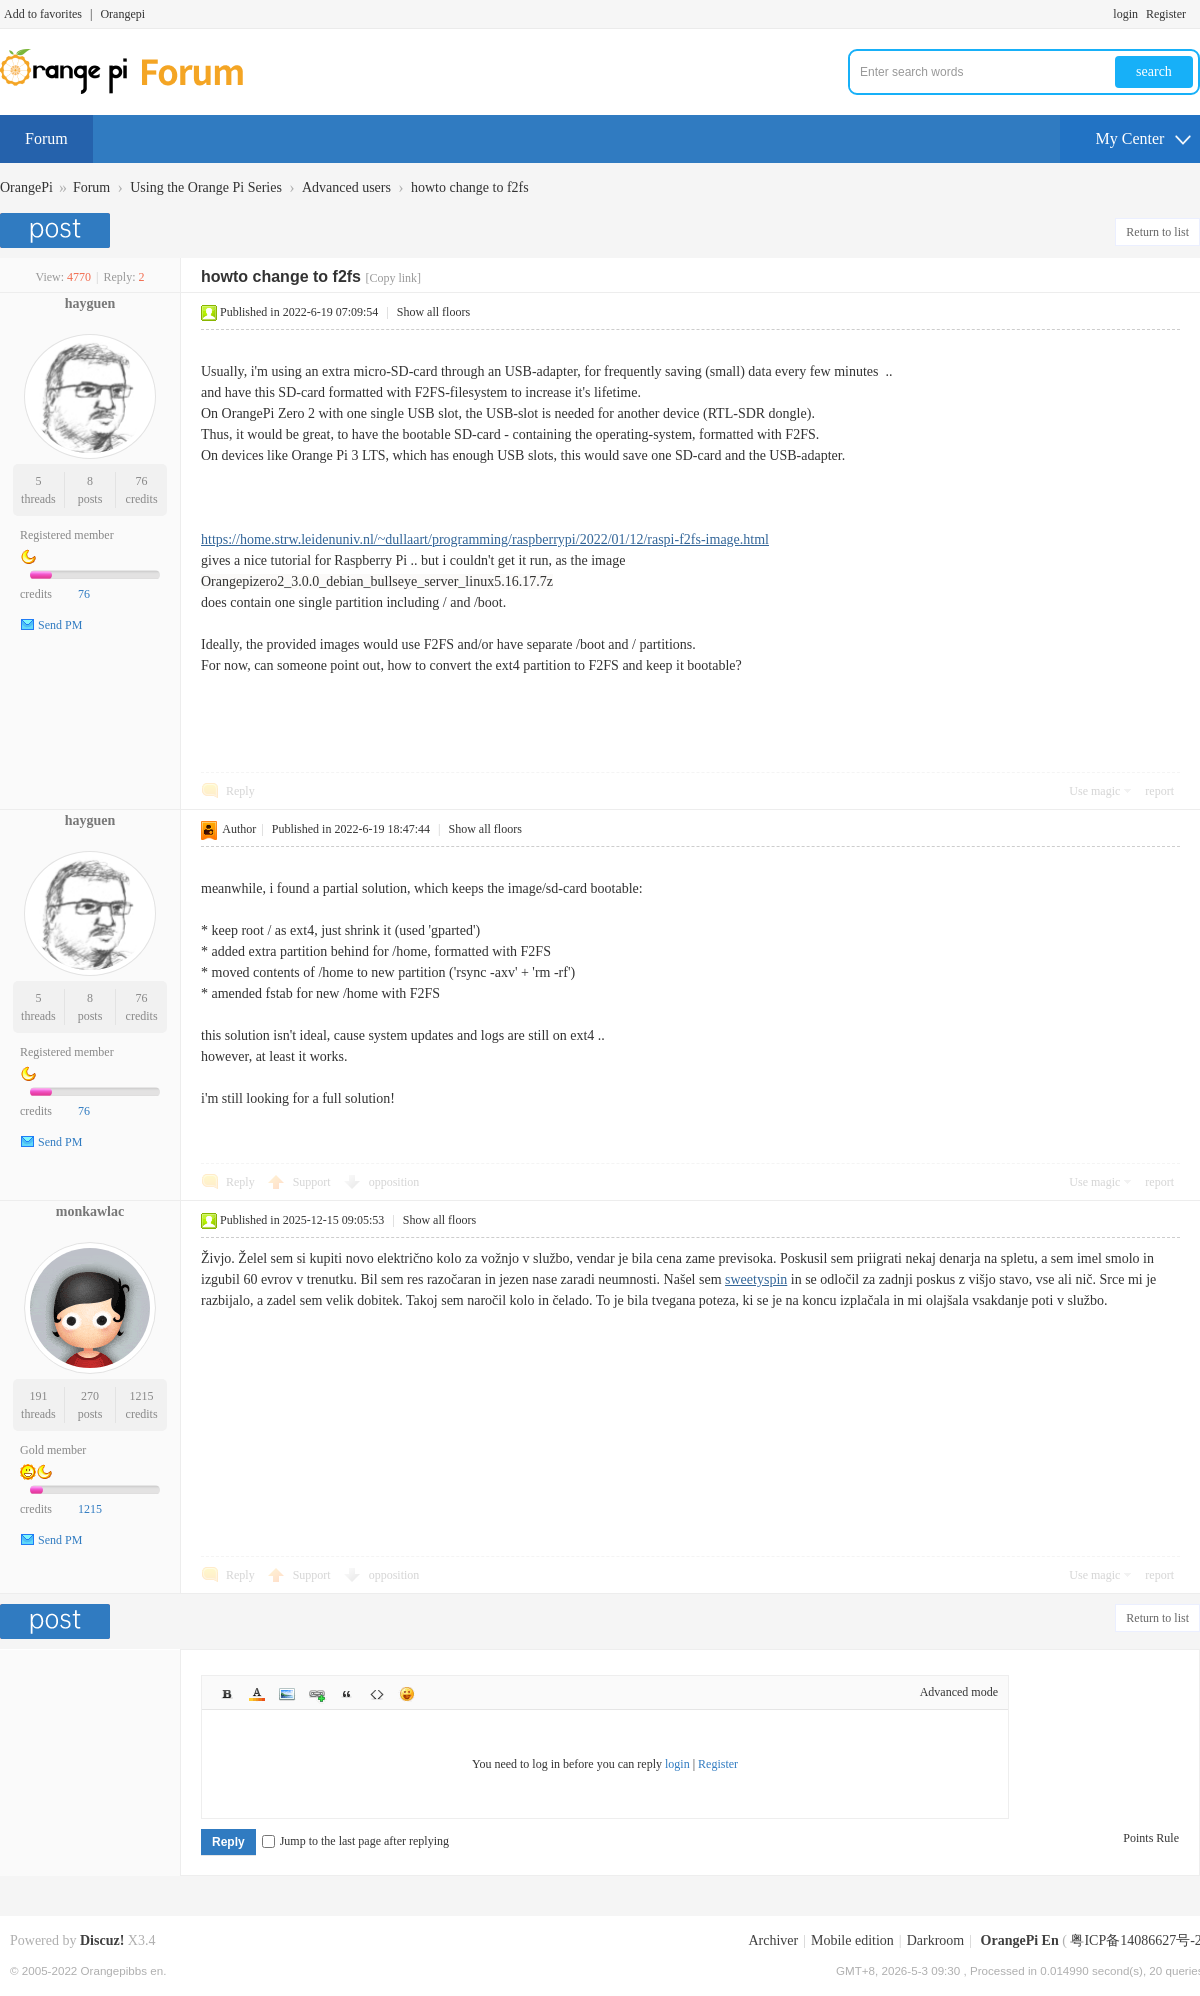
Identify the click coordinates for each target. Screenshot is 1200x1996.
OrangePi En (1020, 1940)
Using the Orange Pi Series (206, 187)
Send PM (60, 625)
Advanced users (346, 187)
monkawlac (90, 1211)
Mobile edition (852, 1940)
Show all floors (433, 312)
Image (287, 1694)
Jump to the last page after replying (355, 1841)
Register (1166, 14)
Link (317, 1694)
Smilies (407, 1694)
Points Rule (1151, 1838)
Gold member (53, 1450)
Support (313, 1182)
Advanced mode (959, 1692)
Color (257, 1694)
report (1159, 791)
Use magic (1094, 791)
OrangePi (26, 187)
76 (142, 481)
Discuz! (102, 1940)
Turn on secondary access (1195, 14)
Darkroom (936, 1940)
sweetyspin (756, 1279)
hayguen (90, 303)
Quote (347, 1694)
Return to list (1157, 232)
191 (38, 1396)
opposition (394, 1182)
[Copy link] (393, 278)
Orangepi (122, 14)
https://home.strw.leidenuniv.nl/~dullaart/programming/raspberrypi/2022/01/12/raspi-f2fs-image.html (485, 539)
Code (377, 1694)
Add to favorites (43, 14)
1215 (142, 1396)
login (1125, 14)
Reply (240, 791)
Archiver (773, 1940)
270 (90, 1396)
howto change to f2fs (470, 187)
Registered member (67, 535)
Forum (46, 138)
